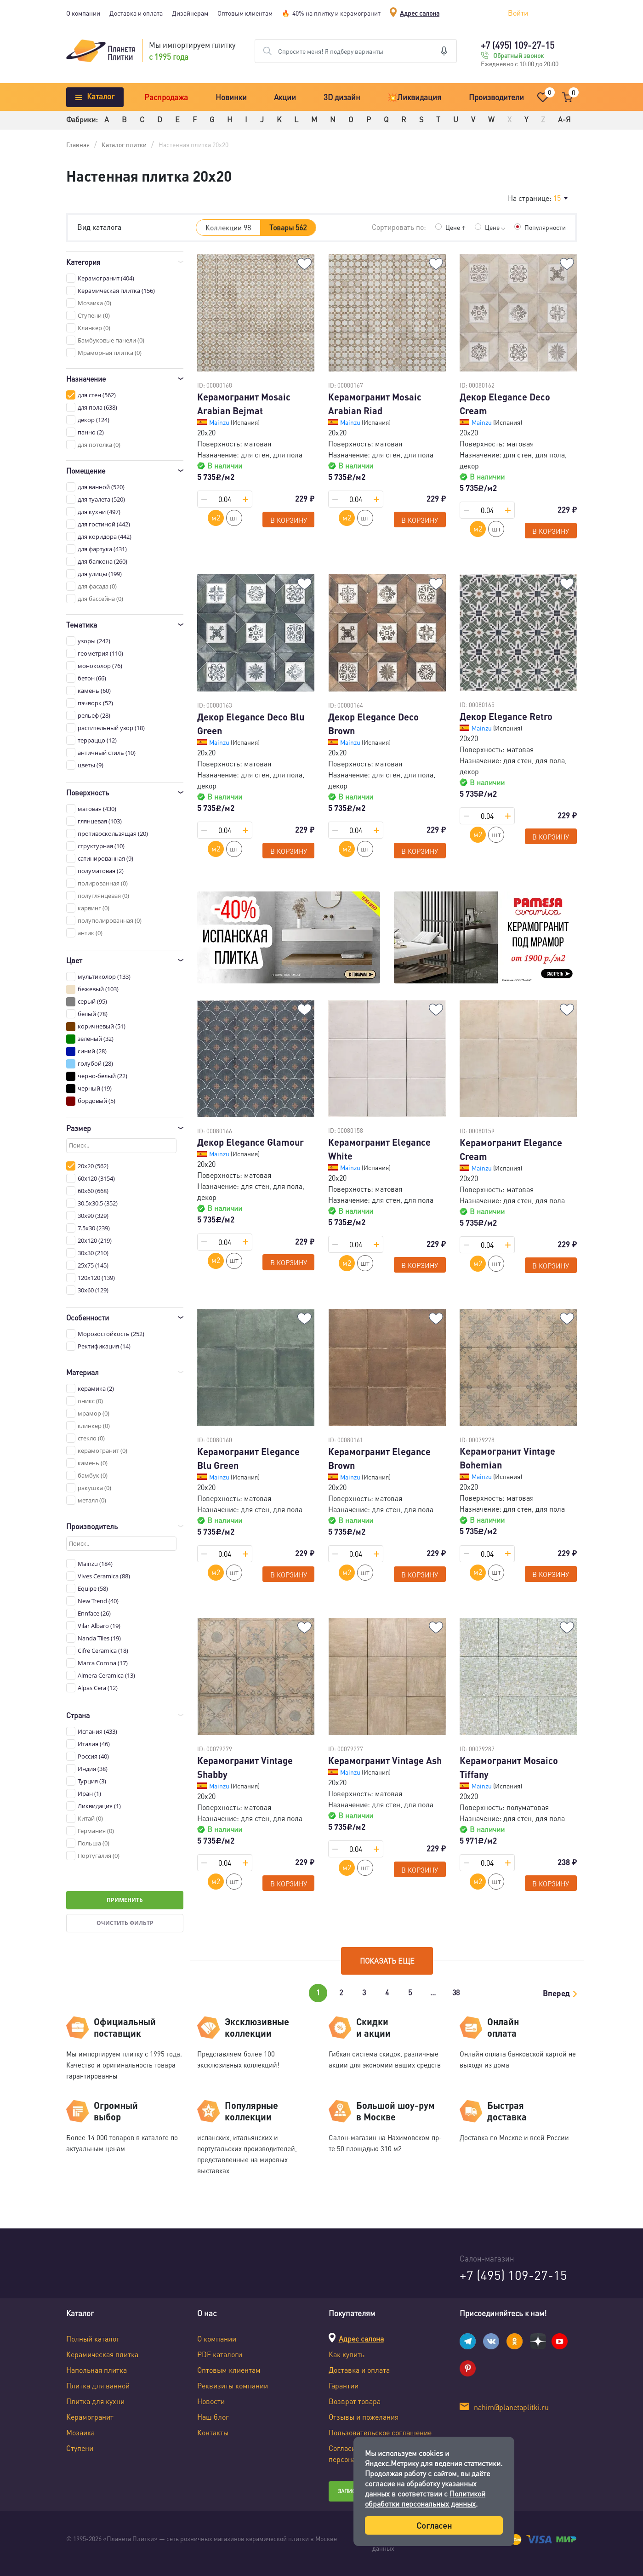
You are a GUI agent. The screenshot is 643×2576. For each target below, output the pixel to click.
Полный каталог (92, 2338)
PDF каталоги (219, 2354)
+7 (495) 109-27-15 (517, 45)
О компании (83, 13)
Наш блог (213, 2417)
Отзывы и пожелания (363, 2417)
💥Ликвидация (414, 97)
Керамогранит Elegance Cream (511, 1149)
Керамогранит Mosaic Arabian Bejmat (243, 404)
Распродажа (166, 97)
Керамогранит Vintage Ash (385, 1760)
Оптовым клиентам (245, 13)
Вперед (556, 1993)
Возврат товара (355, 2401)
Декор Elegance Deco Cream (505, 404)
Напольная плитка (96, 2370)
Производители (496, 97)
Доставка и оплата (136, 13)
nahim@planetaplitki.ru (511, 2407)
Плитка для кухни (95, 2401)
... (433, 1992)
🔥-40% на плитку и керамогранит (331, 13)
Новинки (231, 97)
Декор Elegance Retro (506, 716)
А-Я (564, 119)
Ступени (79, 2448)
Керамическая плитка (102, 2354)
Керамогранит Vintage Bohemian (507, 1458)
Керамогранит (90, 2417)
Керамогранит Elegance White (379, 1149)
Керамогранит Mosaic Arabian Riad (374, 404)
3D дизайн (342, 97)
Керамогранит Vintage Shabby (245, 1767)
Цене (455, 227)
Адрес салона (419, 13)
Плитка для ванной (98, 2385)
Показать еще (387, 1960)
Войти (518, 12)
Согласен (434, 2525)
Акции (285, 97)
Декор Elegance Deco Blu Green (250, 724)
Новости (211, 2401)
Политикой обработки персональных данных (425, 2498)
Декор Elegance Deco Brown (373, 724)
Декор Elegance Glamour (250, 1142)
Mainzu (220, 422)
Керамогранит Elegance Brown (379, 1458)
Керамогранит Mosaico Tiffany (509, 1767)
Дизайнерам (190, 13)
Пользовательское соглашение (380, 2432)
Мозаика (80, 2432)
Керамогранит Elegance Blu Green (248, 1458)
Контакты (212, 2432)
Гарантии (343, 2385)
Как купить (346, 2354)
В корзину (288, 520)
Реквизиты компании (232, 2385)
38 (456, 1992)
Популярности (545, 227)
